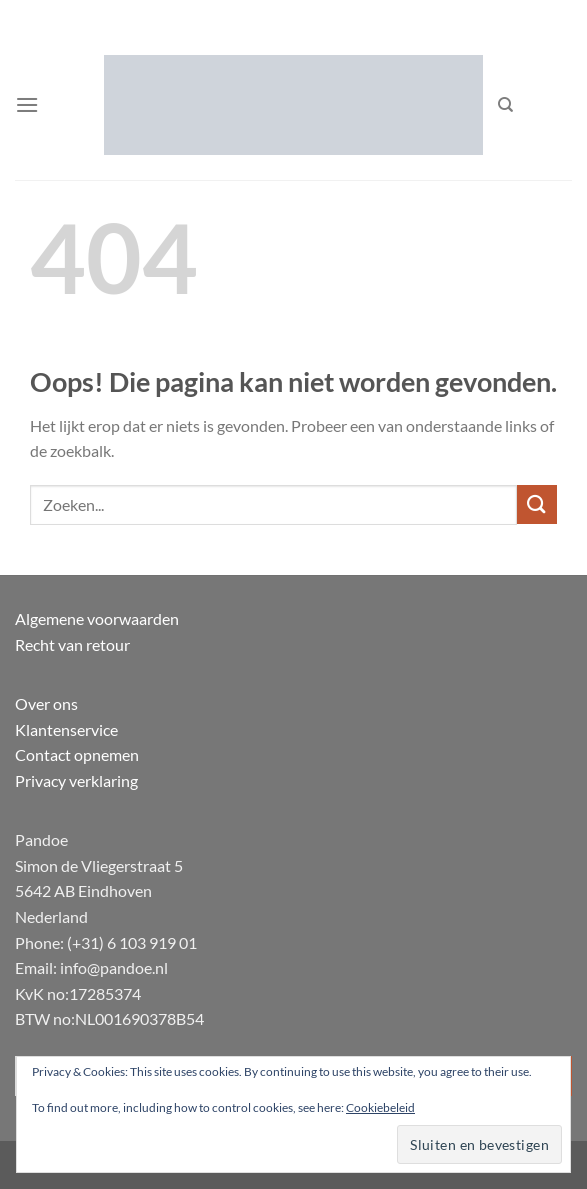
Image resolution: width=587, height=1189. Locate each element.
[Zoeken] (505, 105)
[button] (27, 104)
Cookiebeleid (380, 1107)
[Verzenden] (537, 504)
